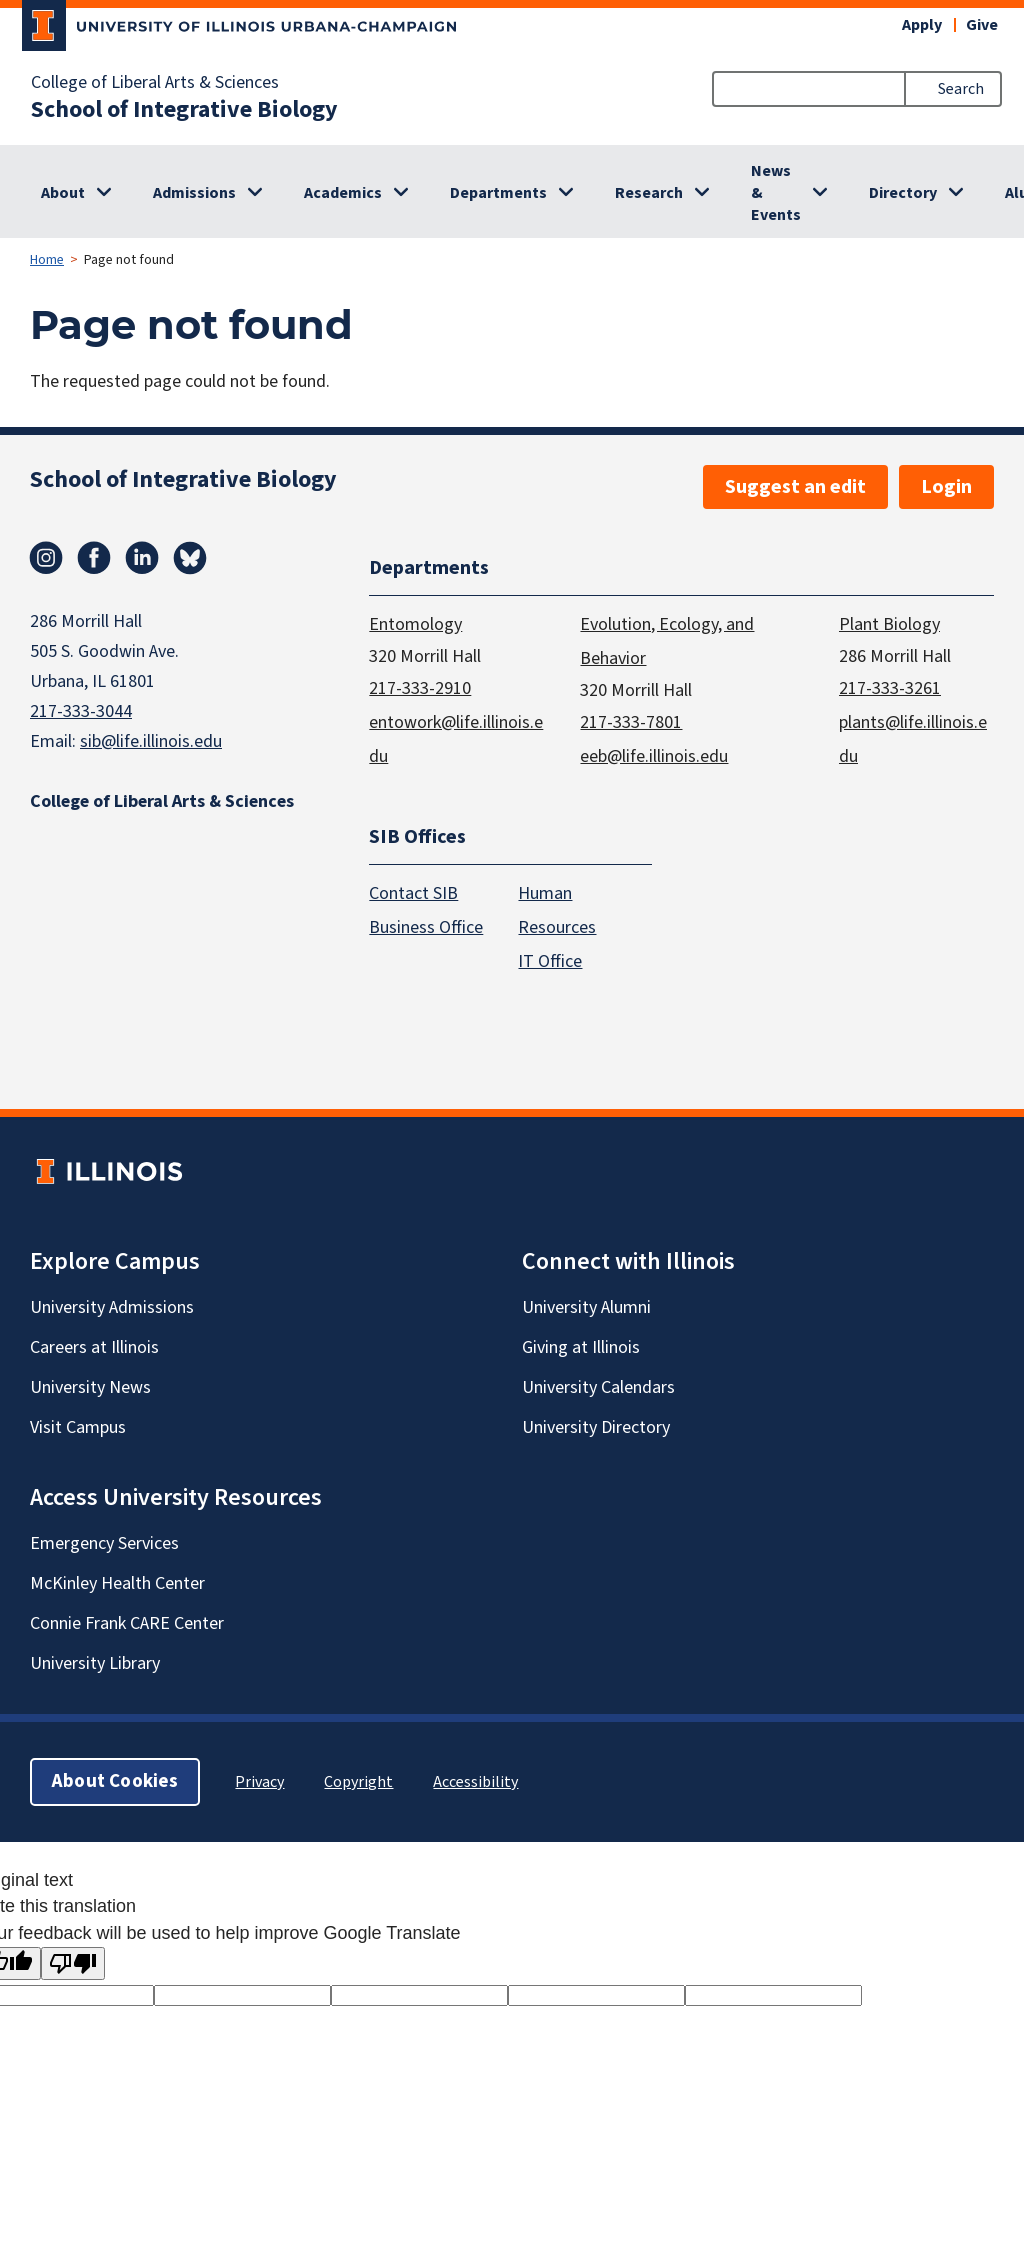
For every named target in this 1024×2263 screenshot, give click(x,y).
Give (982, 25)
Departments (498, 193)
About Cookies (115, 1782)
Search (961, 89)
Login (946, 487)
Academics (343, 193)
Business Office (426, 928)
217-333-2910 (420, 688)
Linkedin (142, 558)
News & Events (776, 193)
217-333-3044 (81, 711)
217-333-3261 (890, 688)
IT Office (550, 962)
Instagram (46, 558)
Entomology (415, 624)
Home (47, 260)
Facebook (94, 558)
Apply (922, 25)
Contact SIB (413, 894)
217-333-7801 (631, 722)
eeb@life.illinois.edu (654, 756)
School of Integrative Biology (184, 110)
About (63, 193)
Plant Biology (889, 624)
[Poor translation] (73, 1963)
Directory (903, 193)
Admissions (194, 193)
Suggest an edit (795, 487)
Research (649, 193)
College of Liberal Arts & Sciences (155, 83)
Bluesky (190, 558)
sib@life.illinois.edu (151, 741)
